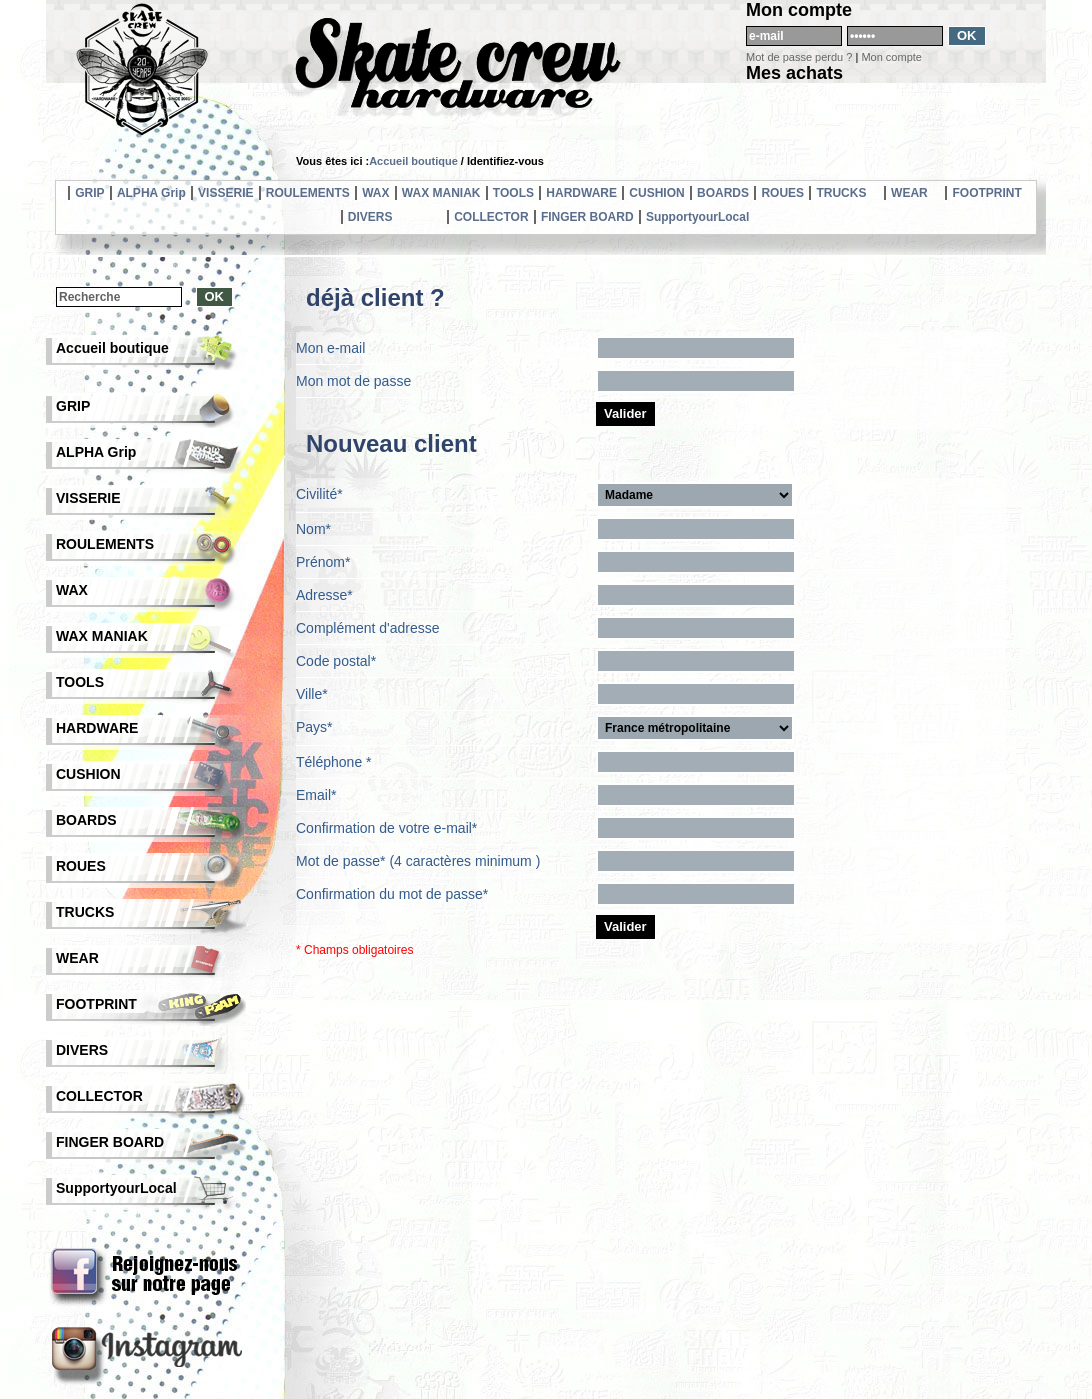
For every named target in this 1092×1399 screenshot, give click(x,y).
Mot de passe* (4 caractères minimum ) (418, 861)
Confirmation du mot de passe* (392, 894)
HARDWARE (581, 193)
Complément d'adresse (368, 628)
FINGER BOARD (587, 217)
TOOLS (513, 193)
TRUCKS (841, 193)
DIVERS (370, 217)
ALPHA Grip (151, 193)
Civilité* (319, 494)
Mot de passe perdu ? (799, 57)
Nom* (313, 529)
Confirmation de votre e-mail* (386, 828)
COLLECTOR (491, 217)
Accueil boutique (413, 161)
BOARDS (723, 193)
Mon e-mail (330, 348)
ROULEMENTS (308, 193)
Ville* (312, 694)
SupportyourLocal (697, 217)
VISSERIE (225, 193)
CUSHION (656, 193)
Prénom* (323, 562)
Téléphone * (334, 762)
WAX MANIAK (441, 193)
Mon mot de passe (353, 381)
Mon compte (891, 57)
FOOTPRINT (986, 193)
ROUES (782, 193)
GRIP (89, 193)
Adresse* (324, 595)
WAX (375, 193)
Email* (316, 795)
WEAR (909, 193)
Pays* (314, 727)
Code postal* (336, 661)
